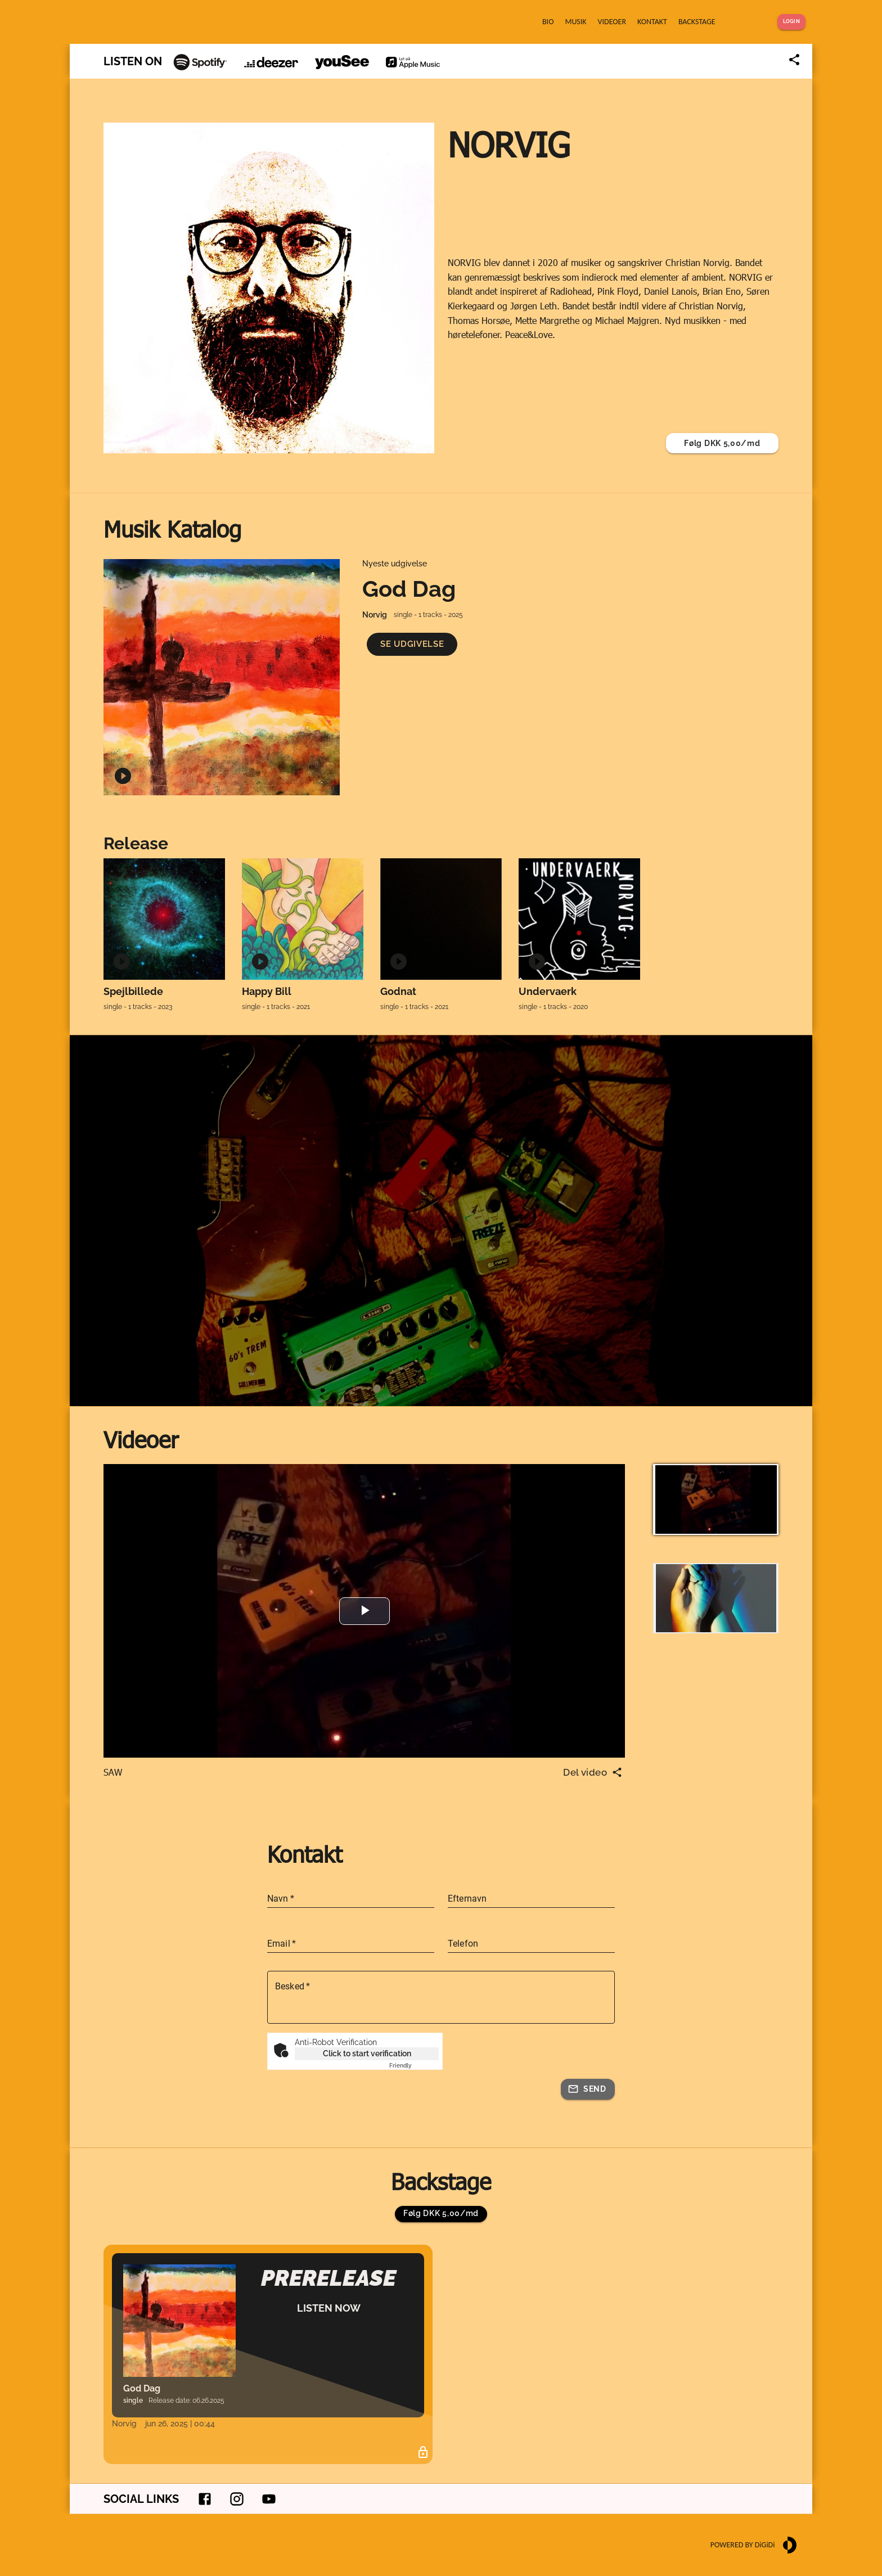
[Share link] (794, 59)
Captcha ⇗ (414, 2065)
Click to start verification (367, 2053)
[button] (412, 644)
